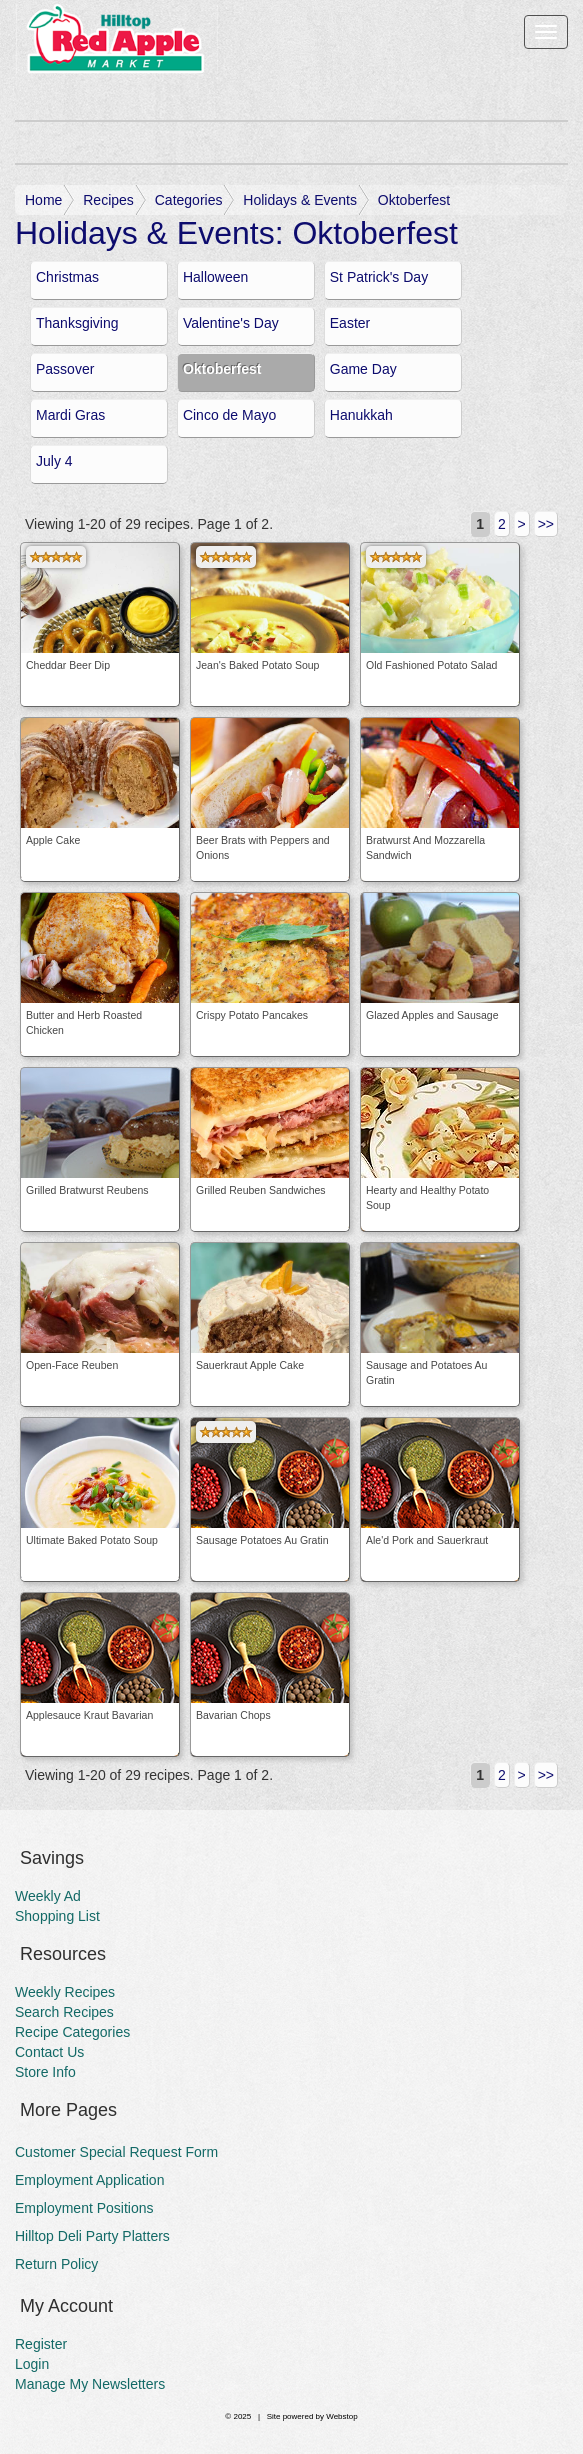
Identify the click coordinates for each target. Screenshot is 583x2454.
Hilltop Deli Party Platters (92, 2236)
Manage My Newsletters (90, 2384)
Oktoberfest (414, 200)
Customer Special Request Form (116, 2152)
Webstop (341, 2416)
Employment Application (89, 2180)
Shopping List (57, 1916)
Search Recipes (64, 2012)
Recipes (108, 200)
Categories (189, 200)
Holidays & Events (300, 200)
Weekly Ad (48, 1896)
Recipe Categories (72, 2032)
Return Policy (56, 2264)
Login (32, 2364)
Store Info (45, 2072)
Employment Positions (84, 2208)
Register (41, 2344)
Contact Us (49, 2052)
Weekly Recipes (65, 1992)
